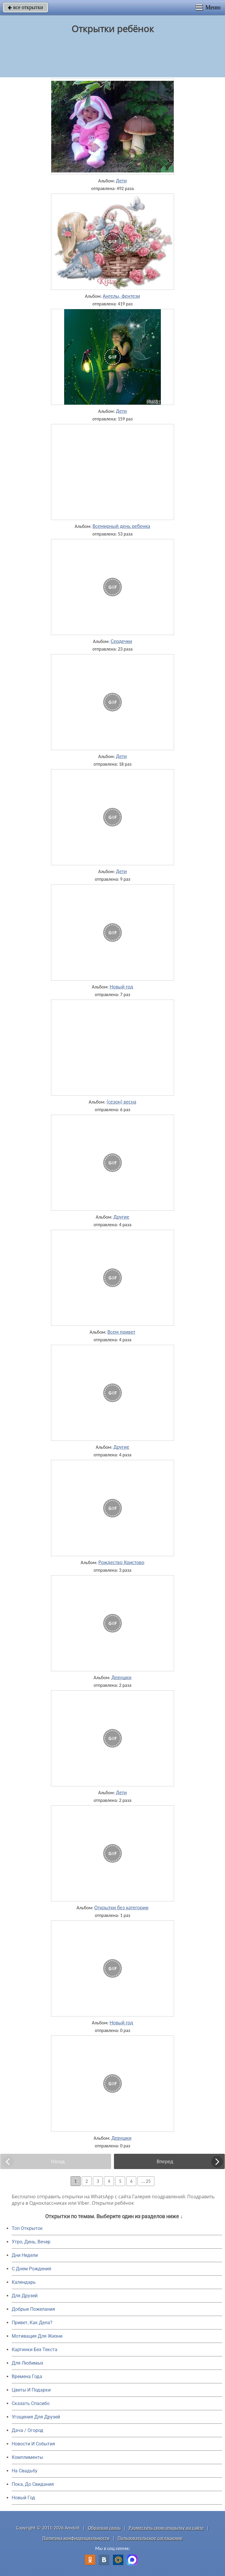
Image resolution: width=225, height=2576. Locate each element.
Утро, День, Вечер (31, 2242)
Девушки (121, 1677)
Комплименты (27, 2457)
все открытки (25, 7)
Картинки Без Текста (34, 2349)
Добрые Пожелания (33, 2309)
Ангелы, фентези (121, 296)
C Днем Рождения (31, 2268)
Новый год (121, 986)
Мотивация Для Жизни (37, 2336)
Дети (121, 180)
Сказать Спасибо (31, 2403)
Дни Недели (25, 2255)
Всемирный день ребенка (121, 526)
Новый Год (23, 2497)
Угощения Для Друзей (36, 2417)
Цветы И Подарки (31, 2390)
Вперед (165, 2161)
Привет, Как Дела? (32, 2322)
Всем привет (122, 1332)
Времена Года (27, 2376)
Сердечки (121, 641)
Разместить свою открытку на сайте (166, 2528)
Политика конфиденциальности (76, 2538)
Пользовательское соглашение (150, 2538)
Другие (121, 1216)
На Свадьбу (25, 2471)
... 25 (146, 2181)
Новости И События (33, 2444)
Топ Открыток (27, 2228)
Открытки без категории (121, 1907)
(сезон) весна (121, 1101)
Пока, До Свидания (33, 2484)
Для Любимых (27, 2363)
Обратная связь (104, 2528)
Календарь (24, 2282)
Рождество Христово (121, 1562)
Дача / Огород (27, 2430)
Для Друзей (25, 2295)
